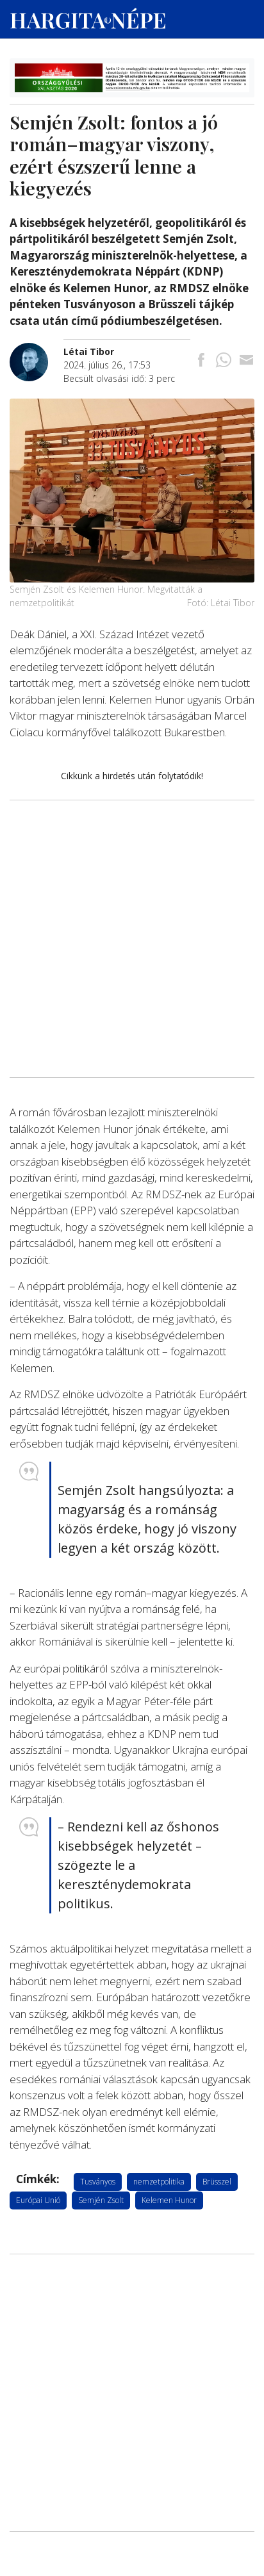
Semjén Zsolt (101, 2200)
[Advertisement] (132, 871)
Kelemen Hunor (169, 2200)
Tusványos (97, 2181)
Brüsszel (216, 2181)
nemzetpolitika (159, 2181)
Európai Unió (38, 2200)
